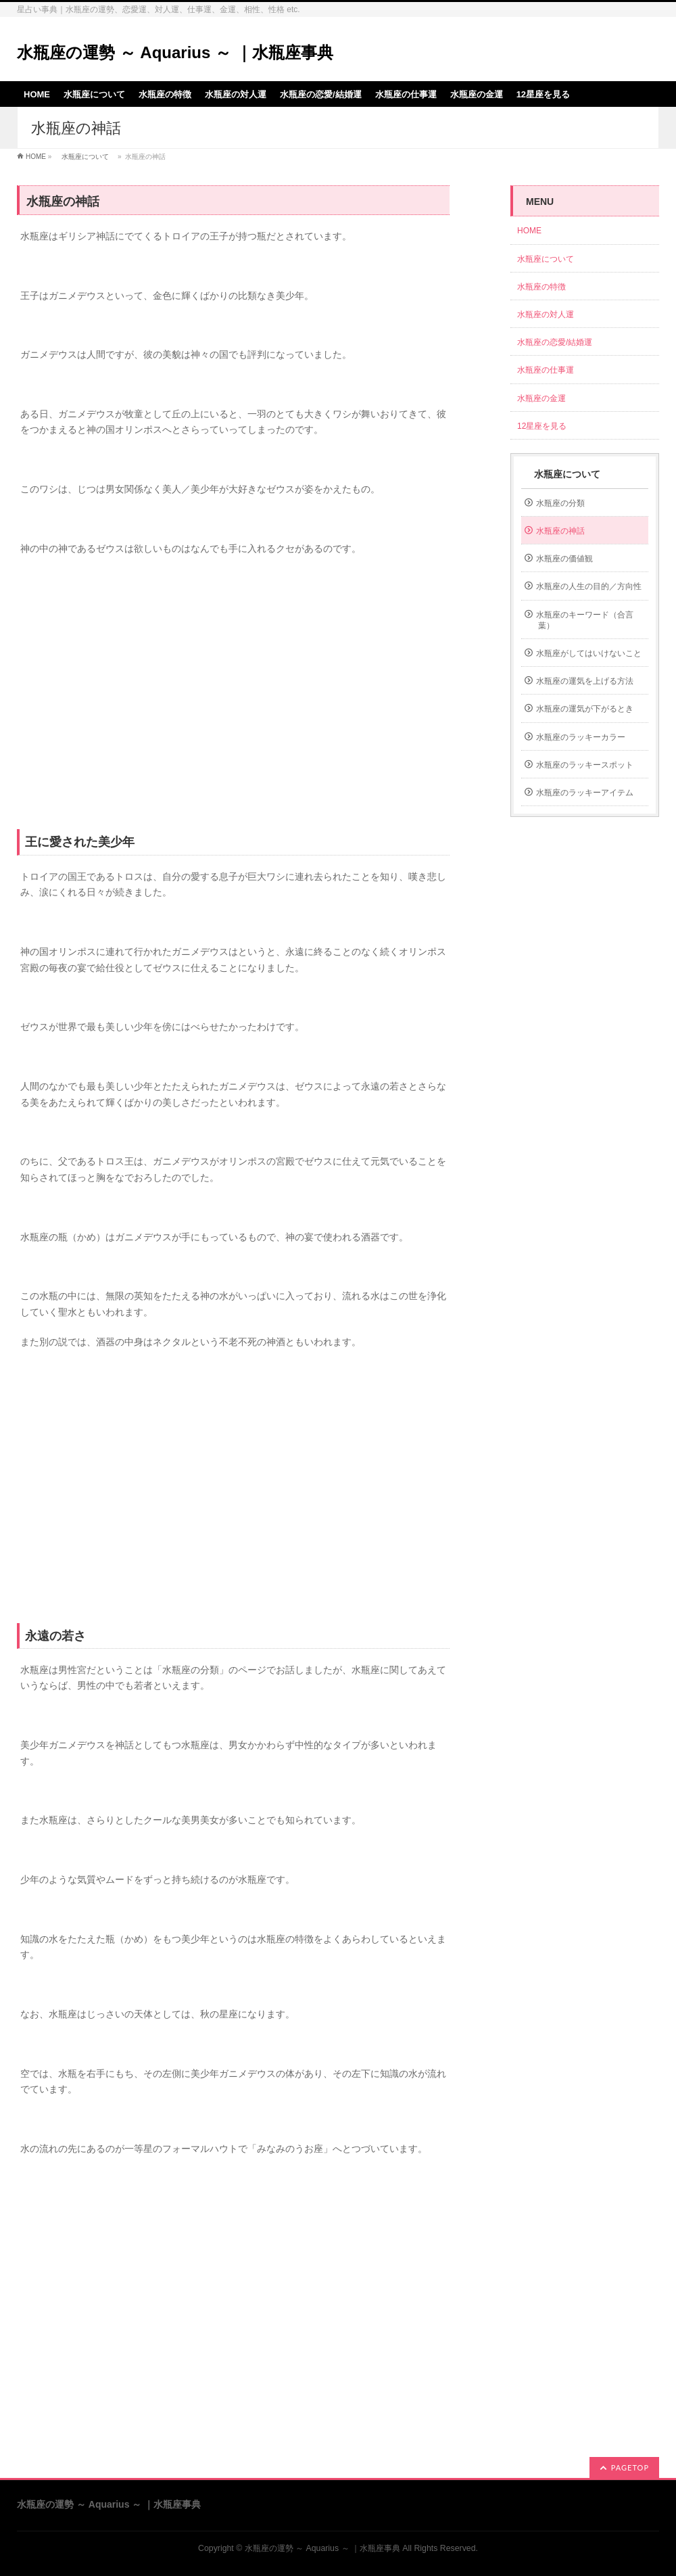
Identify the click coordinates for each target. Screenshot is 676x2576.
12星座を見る (541, 426)
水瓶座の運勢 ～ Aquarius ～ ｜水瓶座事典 (175, 52)
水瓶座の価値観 (564, 558)
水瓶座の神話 (560, 531)
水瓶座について (85, 156)
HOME (36, 156)
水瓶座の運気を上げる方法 (584, 681)
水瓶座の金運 (541, 398)
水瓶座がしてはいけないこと (589, 653)
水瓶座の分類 (560, 503)
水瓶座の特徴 (541, 286)
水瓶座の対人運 (545, 314)
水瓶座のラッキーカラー (580, 737)
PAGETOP (630, 2467)
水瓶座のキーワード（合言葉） (584, 620)
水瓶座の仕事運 (545, 370)
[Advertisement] (233, 693)
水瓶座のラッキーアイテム (584, 792)
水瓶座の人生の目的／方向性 (589, 586)
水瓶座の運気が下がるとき (584, 708)
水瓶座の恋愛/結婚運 (554, 342)
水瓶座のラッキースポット (584, 765)
